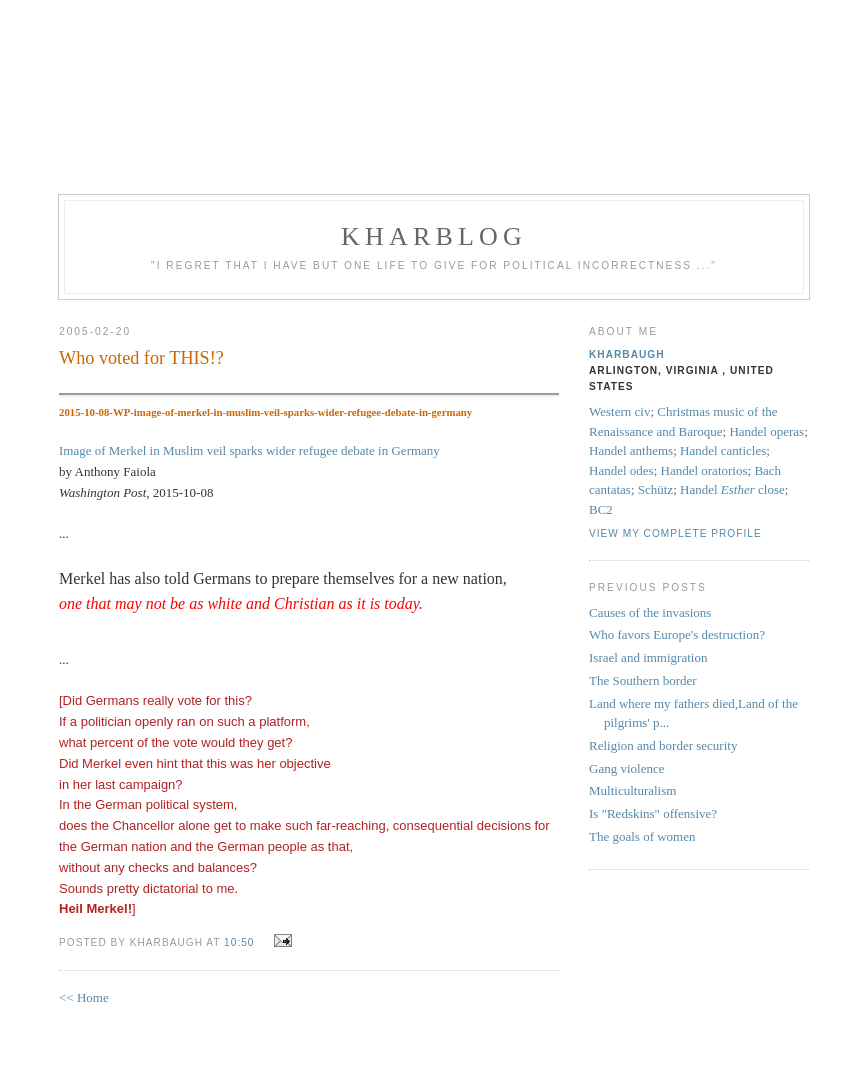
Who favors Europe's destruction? (677, 634)
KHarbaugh (627, 354)
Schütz (655, 489)
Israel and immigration (648, 657)
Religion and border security (663, 745)
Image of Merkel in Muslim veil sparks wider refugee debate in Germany (249, 450)
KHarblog (434, 236)
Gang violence (626, 768)
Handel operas (766, 431)
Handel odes (621, 470)
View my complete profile (675, 533)
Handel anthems (631, 450)
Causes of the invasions (650, 612)
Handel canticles (723, 450)
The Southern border (643, 680)
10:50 (239, 942)
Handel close (732, 489)
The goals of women (642, 836)
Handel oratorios (704, 470)
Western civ (619, 411)
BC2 (601, 509)
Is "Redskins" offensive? (653, 813)
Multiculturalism (632, 790)
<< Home (84, 997)
